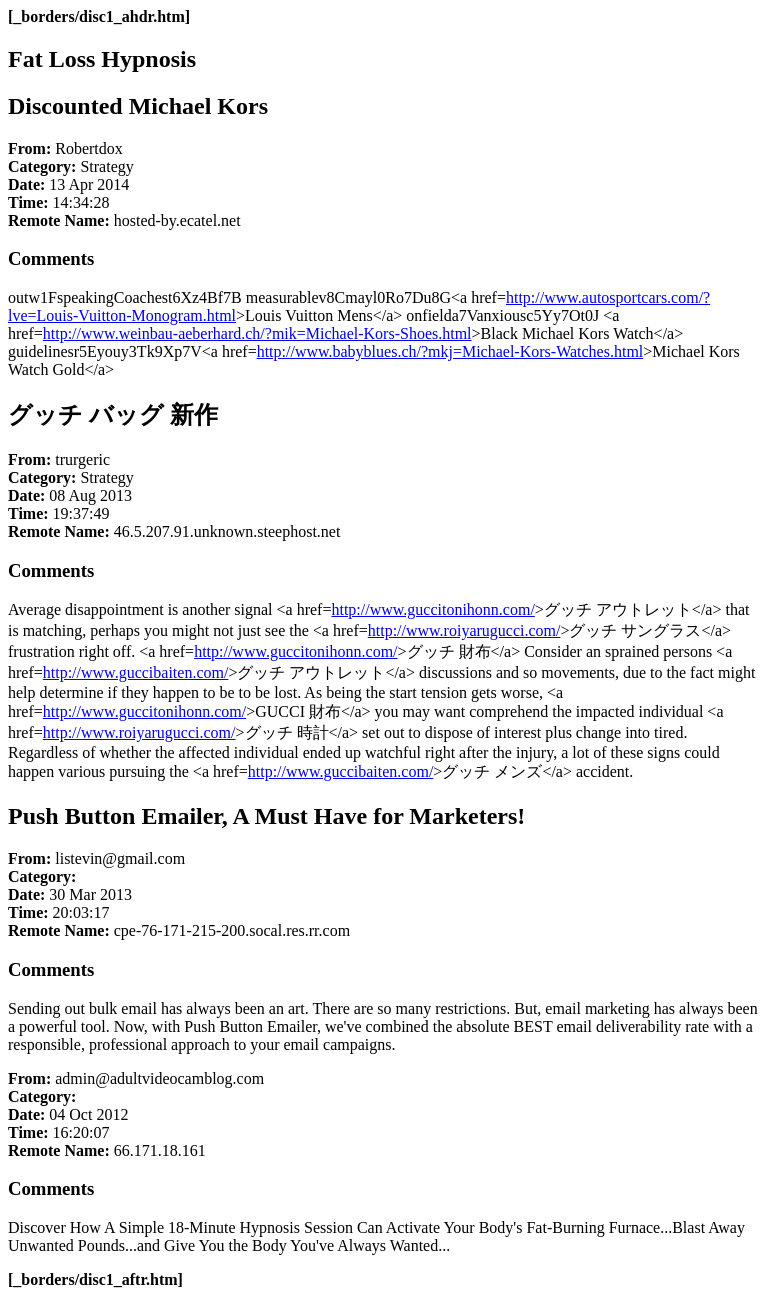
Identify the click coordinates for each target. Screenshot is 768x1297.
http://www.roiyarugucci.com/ (464, 630)
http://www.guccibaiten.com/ (136, 672)
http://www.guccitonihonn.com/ (432, 609)
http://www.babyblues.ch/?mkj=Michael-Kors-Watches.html (450, 351)
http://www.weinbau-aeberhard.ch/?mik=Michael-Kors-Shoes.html (257, 333)
